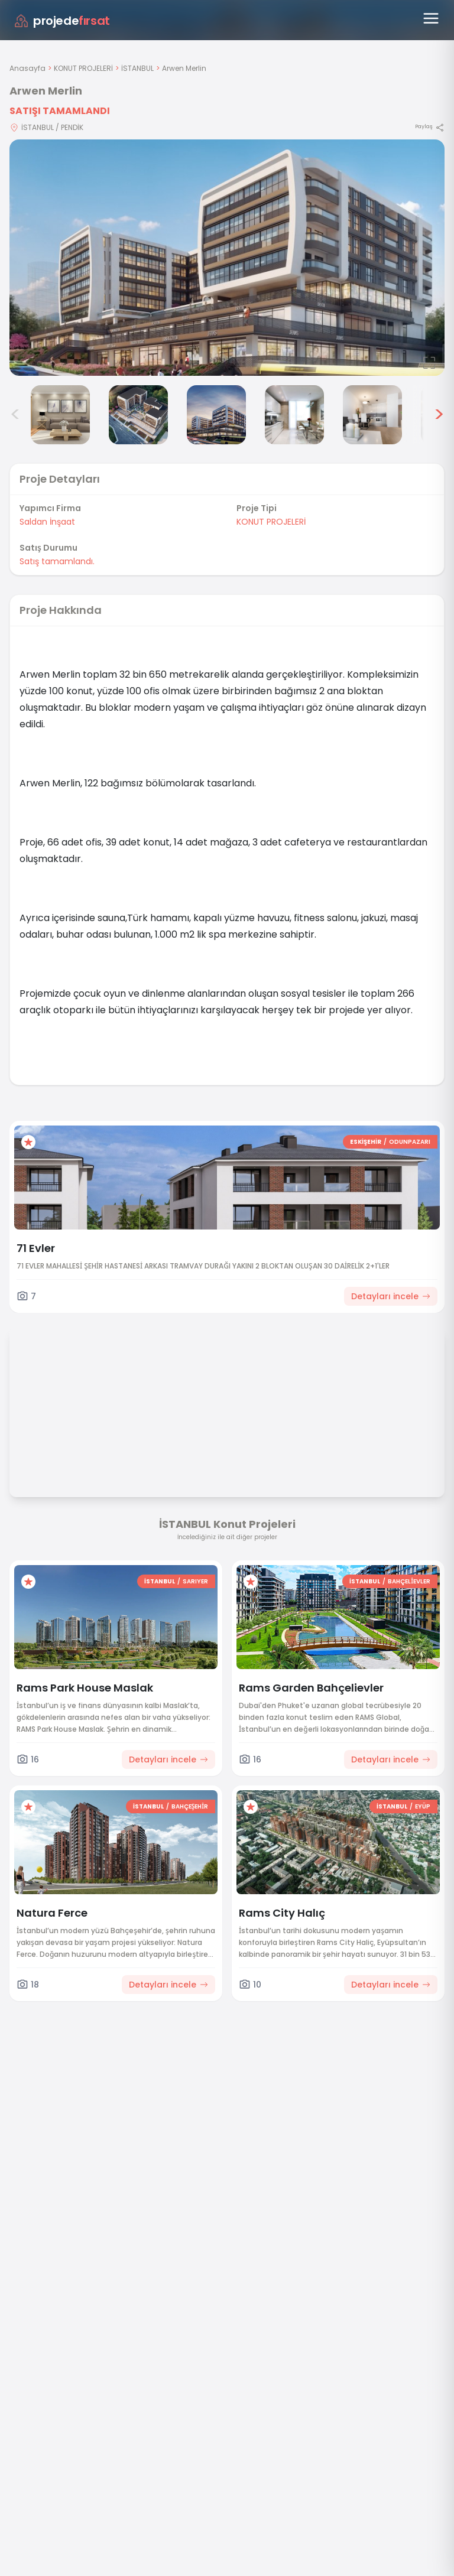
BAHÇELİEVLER (409, 1581)
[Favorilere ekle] (28, 1142)
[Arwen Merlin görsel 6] (372, 414)
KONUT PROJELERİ (83, 68)
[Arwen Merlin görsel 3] (138, 414)
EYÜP (422, 1806)
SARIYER (195, 1581)
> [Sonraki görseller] (439, 415)
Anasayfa (27, 68)
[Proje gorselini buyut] (227, 257)
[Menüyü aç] (431, 18)
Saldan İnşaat (47, 522)
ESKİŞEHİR (365, 1141)
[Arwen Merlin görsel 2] (60, 414)
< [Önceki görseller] (15, 415)
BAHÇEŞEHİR (189, 1806)
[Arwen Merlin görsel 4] (216, 414)
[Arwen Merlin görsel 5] (294, 414)
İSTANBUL (137, 68)
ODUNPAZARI (409, 1141)
